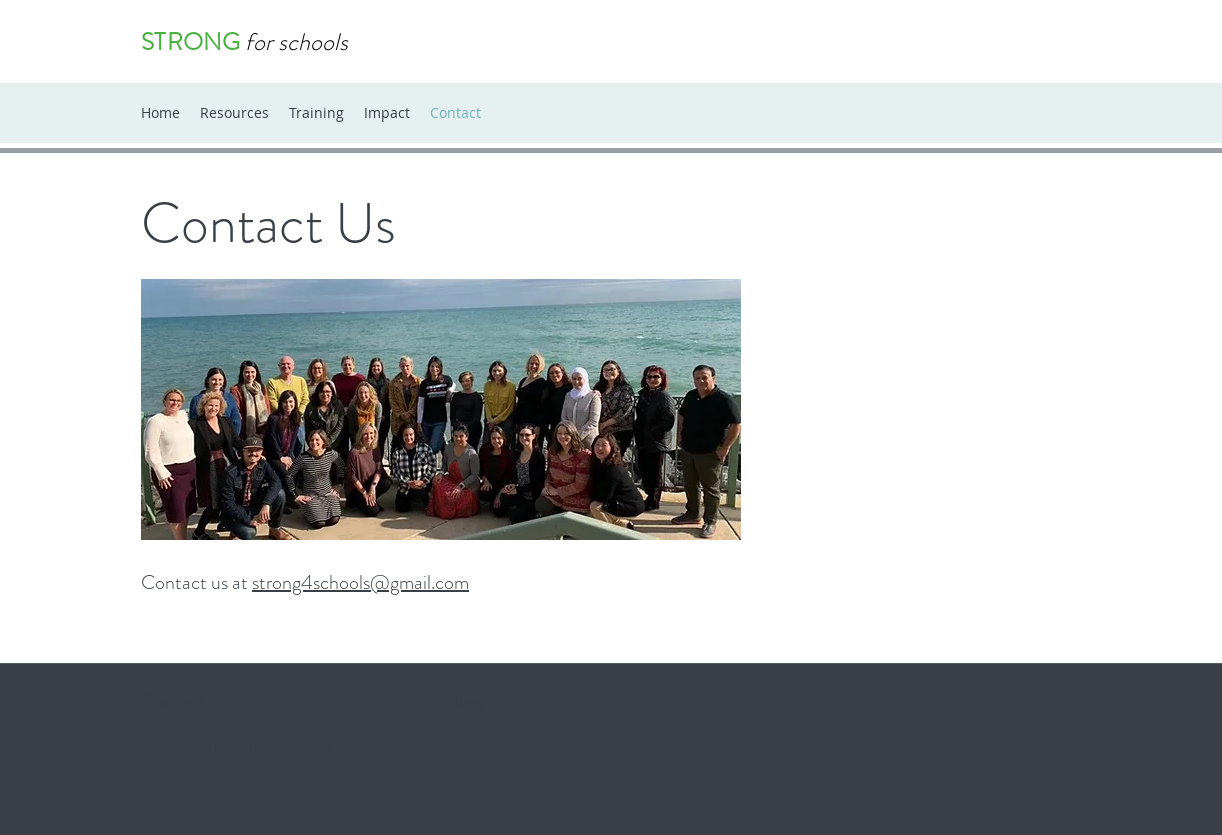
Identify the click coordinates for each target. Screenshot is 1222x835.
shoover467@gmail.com (236, 746)
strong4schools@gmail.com (360, 582)
